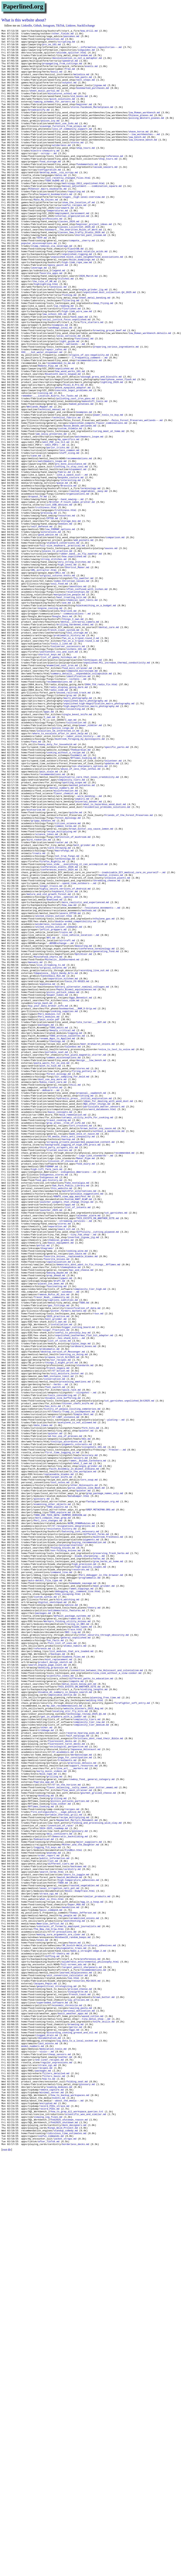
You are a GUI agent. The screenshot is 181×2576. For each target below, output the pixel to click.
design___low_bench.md (91, 1266)
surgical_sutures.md (53, 1155)
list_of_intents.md (77, 1443)
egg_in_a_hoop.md (92, 2276)
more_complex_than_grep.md (53, 1815)
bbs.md (86, 1720)
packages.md (46, 1224)
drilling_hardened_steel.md (75, 743)
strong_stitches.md (53, 665)
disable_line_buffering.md (63, 1671)
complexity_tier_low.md (89, 2060)
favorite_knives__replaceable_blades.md (70, 1502)
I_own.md (49, 854)
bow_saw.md (69, 1080)
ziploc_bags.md (80, 1606)
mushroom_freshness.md (108, 1838)
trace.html (75, 1949)
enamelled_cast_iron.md (62, 792)
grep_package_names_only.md (104, 1786)
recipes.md (72, 2165)
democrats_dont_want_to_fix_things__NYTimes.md (88, 1511)
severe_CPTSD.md (70, 1090)
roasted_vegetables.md (84, 2256)
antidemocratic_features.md (66, 1926)
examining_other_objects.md (52, 1799)
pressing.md (49, 609)
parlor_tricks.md (58, 531)
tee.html (73, 2368)
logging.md (75, 1234)
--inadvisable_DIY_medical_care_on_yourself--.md (132, 1041)
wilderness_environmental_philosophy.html (90, 2348)
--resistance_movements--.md (101, 1083)
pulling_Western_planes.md (146, 135)
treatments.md (67, 2106)
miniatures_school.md (62, 106)
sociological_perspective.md (68, 2090)
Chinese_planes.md (141, 132)
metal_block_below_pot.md (79, 2015)
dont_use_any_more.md (52, 1289)
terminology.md (90, 580)
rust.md (53, 2227)
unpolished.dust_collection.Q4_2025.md (109, 345)
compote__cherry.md (82, 283)
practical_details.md (82, 2109)
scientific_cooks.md (60, 2005)
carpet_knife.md (61, 1766)
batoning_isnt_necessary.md (80, 1832)
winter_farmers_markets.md (68, 1567)
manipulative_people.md (69, 707)
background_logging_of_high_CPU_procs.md (72, 1368)
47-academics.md (63, 2096)
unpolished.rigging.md (77, 299)
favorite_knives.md (56, 1505)
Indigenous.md (49, 1407)
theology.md (57, 1243)
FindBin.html (73, 2214)
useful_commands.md (51, 2557)
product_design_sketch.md (55, 1988)
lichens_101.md (76, 773)
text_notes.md (60, 1773)
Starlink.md (68, 727)
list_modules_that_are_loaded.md (71, 1975)
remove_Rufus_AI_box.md (53, 1547)
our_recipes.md (61, 1626)
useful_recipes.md (74, 240)
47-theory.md (60, 2338)
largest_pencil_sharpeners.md (82, 2354)
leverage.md (39, 315)
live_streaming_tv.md (51, 1152)
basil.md (56, 80)
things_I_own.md (72, 737)
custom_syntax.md (45, 1910)
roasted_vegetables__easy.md (88, 583)
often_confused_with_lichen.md (86, 701)
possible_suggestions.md (87, 1426)
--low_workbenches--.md (144, 155)
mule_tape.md (48, 2122)
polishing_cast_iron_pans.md (76, 472)
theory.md (94, 1923)
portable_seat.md (56, 1256)
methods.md (89, 1086)
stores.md (77, 165)
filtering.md (70, 354)
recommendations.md (89, 426)
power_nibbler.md (90, 864)
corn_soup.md (89, 1769)
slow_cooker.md (61, 2158)
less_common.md (69, 534)
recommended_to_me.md (61, 430)
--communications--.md (76, 730)
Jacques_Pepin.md (45, 2374)
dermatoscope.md (81, 2100)
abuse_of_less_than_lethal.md (80, 917)
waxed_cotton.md (92, 2413)
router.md (61, 1005)
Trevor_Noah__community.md (51, 1551)
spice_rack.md (71, 1662)
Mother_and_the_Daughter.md (80, 2207)
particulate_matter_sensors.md (103, 1322)
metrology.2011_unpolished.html (83, 214)
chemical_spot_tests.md (82, 714)
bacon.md (74, 2325)
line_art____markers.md (72, 2116)
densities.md (55, 41)
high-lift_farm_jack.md (46, 1397)
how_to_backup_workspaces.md (70, 2508)
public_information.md (54, 2224)
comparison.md (115, 639)
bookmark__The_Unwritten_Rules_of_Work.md (73, 269)
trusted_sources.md (59, 1374)
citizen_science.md (67, 982)
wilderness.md (61, 168)
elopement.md (77, 557)
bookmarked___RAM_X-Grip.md (77, 1204)
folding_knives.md (63, 1851)
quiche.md (75, 969)
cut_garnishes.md (116, 1449)
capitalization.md (59, 1508)
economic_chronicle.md (67, 2400)
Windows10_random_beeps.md (72, 2319)
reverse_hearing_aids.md (82, 2073)
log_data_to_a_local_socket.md (77, 2443)
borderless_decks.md (75, 2567)
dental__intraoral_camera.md (80, 740)
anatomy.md (54, 2217)
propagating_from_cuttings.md (62, 70)
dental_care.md (109, 747)
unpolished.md (64, 436)
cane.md (36, 541)
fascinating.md (56, 1537)
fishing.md (69, 348)
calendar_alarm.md (88, 1452)
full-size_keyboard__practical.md (62, 649)
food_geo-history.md (48, 1410)
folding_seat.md (77, 2492)
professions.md (52, 256)
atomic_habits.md (75, 1969)
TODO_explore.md (57, 1802)
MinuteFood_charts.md (48, 1142)
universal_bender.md (88, 956)
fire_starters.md (92, 381)
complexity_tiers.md (71, 930)
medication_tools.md (53, 2453)
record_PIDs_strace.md (54, 2521)
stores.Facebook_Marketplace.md (92, 122)
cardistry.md (72, 2237)
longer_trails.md (51, 1057)
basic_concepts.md (60, 1328)
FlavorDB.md (76, 292)
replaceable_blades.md (59, 1763)
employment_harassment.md (72, 250)
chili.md (74, 1296)
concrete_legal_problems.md (73, 462)
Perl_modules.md (48, 1214)
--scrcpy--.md (47, 178)
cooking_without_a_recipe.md (66, 897)
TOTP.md (42, 279)
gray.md (71, 828)
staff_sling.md (69, 537)
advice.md (71, 1920)
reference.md (114, 181)
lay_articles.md (78, 2394)
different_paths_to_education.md (91, 2008)
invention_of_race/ (60, 2185)
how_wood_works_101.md (70, 439)
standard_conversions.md (63, 645)
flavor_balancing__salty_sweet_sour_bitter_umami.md (82, 2139)
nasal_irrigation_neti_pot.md (59, 2260)
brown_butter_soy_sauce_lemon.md (91, 988)
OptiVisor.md (83, 1139)
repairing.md (76, 224)
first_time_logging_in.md (62, 1737)
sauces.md (111, 652)
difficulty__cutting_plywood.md (97, 1472)
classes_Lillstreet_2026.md (76, 266)
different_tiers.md (60, 2230)
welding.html (94, 2034)
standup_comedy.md (66, 2551)
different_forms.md (96, 1835)
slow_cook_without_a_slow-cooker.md (117, 2002)
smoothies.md (77, 698)
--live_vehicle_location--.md (79, 1116)
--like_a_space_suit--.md (71, 564)
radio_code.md (58, 822)
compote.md (76, 2011)
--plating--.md (114, 1698)
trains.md (65, 1113)
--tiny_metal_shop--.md (94, 2417)
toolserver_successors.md (68, 769)
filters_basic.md (53, 2485)
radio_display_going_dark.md (68, 818)
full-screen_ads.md (73, 2351)
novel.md (42, 2322)
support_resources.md (83, 2113)
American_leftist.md (50, 2302)
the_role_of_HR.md (45, 332)
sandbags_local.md (60, 387)
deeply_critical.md (62, 1230)
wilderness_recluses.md (50, 1103)
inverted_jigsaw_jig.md (83, 1479)
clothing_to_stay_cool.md (71, 554)
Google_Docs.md (62, 734)
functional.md (84, 400)
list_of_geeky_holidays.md (58, 783)
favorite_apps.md (51, 322)
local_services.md (69, 397)
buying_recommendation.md (89, 1845)
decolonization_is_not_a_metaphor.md (77, 64)
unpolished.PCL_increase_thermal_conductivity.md (116, 789)
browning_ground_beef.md (109, 390)
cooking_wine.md (77, 1495)
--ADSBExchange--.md (60, 1126)
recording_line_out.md (94, 1158)
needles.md (65, 622)
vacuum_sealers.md (105, 194)
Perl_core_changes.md (48, 1819)
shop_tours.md (85, 171)
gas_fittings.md (58, 1560)
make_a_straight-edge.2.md (88, 2335)
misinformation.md (66, 943)
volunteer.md (113, 907)
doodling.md (46, 2149)
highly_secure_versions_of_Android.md (65, 1060)
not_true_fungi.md (67, 1021)
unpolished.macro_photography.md (85, 835)
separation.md (57, 1466)
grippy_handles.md (43, 979)
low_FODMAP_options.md (60, 629)
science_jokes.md (46, 995)
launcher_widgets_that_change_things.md (66, 1436)
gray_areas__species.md (62, 1070)
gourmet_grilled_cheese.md (98, 2145)
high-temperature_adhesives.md (78, 2250)
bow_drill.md (89, 31)
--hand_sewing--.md (70, 593)
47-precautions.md (64, 2312)
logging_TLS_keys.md (47, 2211)
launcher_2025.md (51, 1446)
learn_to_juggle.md (76, 2243)
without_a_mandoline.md (108, 1351)
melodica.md (81, 83)
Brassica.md (68, 577)
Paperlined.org (23, 6)
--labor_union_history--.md (82, 877)
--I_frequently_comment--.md (88, 423)
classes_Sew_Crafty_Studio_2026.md (81, 273)
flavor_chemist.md (66, 946)
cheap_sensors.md (59, 2459)
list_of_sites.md (59, 1603)
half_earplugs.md (77, 2077)
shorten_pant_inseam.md (90, 276)
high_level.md (67, 671)
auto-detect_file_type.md (45, 1890)
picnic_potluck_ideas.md (63, 1185)
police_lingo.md (63, 867)
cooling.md (45, 466)
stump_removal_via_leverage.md (51, 289)
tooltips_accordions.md (66, 1724)
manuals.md (35, 1149)
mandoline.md (70, 2283)
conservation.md (54, 1649)
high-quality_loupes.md (90, 1874)
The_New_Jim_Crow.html (49, 2309)
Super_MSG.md (76, 2279)
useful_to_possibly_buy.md (72, 1593)
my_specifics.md (68, 521)
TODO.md (84, 1557)
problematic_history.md (69, 756)
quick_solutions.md (62, 113)
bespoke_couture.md (70, 567)
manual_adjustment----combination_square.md (92, 217)
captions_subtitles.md (63, 1554)
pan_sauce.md (77, 1498)
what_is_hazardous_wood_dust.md (104, 959)
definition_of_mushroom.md (72, 998)
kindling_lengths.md (94, 2021)
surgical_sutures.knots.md (57, 684)
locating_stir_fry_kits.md (70, 2047)
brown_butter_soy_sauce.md (98, 1348)
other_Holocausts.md (84, 1776)
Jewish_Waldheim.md (69, 2247)
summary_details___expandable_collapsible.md (81, 802)
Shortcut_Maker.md (77, 675)
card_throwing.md (59, 1011)
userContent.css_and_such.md (59, 776)
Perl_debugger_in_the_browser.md (101, 1884)
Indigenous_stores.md (54, 1403)
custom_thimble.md (70, 508)
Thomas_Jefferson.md (82, 2289)
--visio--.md (45, 2456)
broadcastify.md (38, 126)
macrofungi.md (64, 1015)
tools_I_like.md (61, 766)
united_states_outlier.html (53, 1093)
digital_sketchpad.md (52, 1917)
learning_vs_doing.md (73, 1619)
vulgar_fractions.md (55, 1590)
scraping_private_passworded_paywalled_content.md (81, 1364)
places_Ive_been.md (51, 1534)
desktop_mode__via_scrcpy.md (59, 201)
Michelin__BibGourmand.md (62, 1145)
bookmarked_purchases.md (92, 99)
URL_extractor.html (44, 678)
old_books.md (79, 109)
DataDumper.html (78, 1789)
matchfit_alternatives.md (79, 1423)
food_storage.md (50, 188)
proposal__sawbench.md (91, 1305)
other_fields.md (63, 34)
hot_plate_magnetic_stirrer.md (85, 1260)
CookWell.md (78, 900)
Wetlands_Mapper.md (39, 482)
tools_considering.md (62, 1668)
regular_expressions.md (56, 2469)
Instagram (49, 25)
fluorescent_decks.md (62, 2083)
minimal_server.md (52, 2505)
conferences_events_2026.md (59, 1034)
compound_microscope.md (82, 799)
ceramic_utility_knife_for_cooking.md (87, 1335)
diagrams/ (47, 1492)
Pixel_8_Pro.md (73, 456)
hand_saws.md (79, 374)
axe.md (66, 717)
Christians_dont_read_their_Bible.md (98, 2080)
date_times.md (43, 1704)
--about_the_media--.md (68, 2515)
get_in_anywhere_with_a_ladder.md (63, 2054)
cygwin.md (65, 1528)
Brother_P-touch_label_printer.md (72, 596)
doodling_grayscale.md (53, 1995)
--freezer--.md (116, 1734)
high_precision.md (84, 1871)
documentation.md (49, 2439)
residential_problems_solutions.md (106, 962)
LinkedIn (26, 25)
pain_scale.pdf (49, 1217)
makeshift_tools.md (94, 475)
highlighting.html (46, 335)
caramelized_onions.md (84, 2296)
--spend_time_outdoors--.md (77, 1054)
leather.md (65, 2462)
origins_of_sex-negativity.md (89, 420)
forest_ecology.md (59, 1283)
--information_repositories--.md (100, 50)
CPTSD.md (52, 616)
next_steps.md (85, 90)
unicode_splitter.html (71, 57)
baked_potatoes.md (81, 479)
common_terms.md (65, 985)
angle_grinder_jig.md (93, 341)
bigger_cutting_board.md (78, 1586)
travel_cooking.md (59, 1338)
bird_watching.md (68, 1913)
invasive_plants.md (117, 1047)
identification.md (78, 805)
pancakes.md (71, 37)
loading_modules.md (59, 2498)
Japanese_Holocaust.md (85, 2093)
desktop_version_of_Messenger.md (63, 1616)
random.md (85, 60)
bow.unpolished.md (74, 662)
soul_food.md (59, 694)
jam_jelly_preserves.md (50, 515)
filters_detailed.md (55, 2482)
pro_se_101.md (51, 47)
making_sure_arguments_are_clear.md (61, 2315)
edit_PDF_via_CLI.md (55, 524)
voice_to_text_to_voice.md (116, 1253)
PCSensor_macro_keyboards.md (47, 220)
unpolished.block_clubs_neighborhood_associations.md (87, 302)
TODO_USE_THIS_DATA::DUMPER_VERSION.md (60, 1812)
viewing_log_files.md (48, 2534)
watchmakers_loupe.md (89, 518)
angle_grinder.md (90, 1753)
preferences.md (90, 2345)
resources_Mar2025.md (86, 2371)
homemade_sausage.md (82, 1894)
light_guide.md (69, 403)
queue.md (62, 573)
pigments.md (91, 1841)
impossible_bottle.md (62, 2028)
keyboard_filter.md (65, 1064)
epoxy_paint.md (58, 312)
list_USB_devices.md (58, 600)
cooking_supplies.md (64, 1207)
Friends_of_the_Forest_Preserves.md (129, 972)
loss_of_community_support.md (72, 149)
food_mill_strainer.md (77, 796)
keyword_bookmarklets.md (56, 227)
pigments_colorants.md (77, 1727)
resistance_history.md (61, 1828)
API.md (51, 1119)
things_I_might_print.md (61, 1629)
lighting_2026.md (111, 452)
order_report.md (48, 2220)
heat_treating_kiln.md (71, 711)
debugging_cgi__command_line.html (77, 1903)
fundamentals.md (86, 191)
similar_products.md (96, 2270)
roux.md (98, 1570)
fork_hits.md (90, 1707)
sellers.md (81, 1743)
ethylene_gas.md (104, 1096)
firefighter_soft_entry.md (132, 2037)
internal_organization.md (72, 253)
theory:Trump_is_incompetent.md (73, 1688)
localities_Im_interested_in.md (58, 871)
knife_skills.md (104, 2420)
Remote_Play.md (48, 433)
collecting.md (75, 845)
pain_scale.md (49, 920)
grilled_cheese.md (80, 2381)
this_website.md (61, 1420)
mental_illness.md (111, 1044)
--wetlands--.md (74, 407)
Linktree (71, 25)
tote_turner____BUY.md (91, 1220)
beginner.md (84, 119)
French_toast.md (79, 2387)
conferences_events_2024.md (59, 1037)
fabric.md (64, 560)
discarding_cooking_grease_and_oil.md (72, 2433)
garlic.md (75, 2426)
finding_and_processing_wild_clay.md (97, 2181)
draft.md (59, 1531)
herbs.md (99, 1864)
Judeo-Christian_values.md (71, 691)
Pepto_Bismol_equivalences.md (76, 1181)
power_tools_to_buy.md (108, 492)
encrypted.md (48, 2518)
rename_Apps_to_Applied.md (57, 1240)
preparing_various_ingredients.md (116, 410)
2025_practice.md (58, 1573)
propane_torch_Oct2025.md (62, 1622)
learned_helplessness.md (75, 2361)
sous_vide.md (70, 1194)
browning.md (76, 2423)
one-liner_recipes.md (49, 2466)
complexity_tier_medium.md (91, 2064)
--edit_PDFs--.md (53, 528)
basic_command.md (51, 2286)
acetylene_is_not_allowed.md (77, 1701)
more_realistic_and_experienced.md (85, 1077)
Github (37, 25)
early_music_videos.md (51, 2119)
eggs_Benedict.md (80, 1191)
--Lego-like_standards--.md (94, 1381)
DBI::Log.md (73, 1953)
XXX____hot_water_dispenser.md (41, 417)
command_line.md (61, 1881)
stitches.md (66, 328)
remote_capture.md (52, 2502)
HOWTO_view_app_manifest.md (72, 1430)
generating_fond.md (106, 1135)
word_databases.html (102, 1325)
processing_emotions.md (75, 1652)
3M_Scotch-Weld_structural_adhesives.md (89, 2328)
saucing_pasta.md (80, 2404)
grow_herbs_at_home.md (108, 1868)
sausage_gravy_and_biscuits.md (101, 446)
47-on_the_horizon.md (66, 2136)
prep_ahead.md (56, 1524)
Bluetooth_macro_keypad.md (63, 443)
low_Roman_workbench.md (144, 129)
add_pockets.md (83, 642)
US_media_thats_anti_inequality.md (71, 1358)
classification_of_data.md (82, 1564)
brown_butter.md (104, 2390)
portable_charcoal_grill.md (63, 2171)
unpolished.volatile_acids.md (87, 296)
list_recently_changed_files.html (68, 207)
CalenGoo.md (73, 1250)
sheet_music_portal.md (44, 103)
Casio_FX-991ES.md (77, 1171)
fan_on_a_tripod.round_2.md (80, 760)
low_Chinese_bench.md (143, 162)
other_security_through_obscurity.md (104, 1956)
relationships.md (77, 704)
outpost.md (69, 93)
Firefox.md (55, 1299)
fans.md (36, 884)
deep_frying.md (103, 358)
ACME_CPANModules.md (81, 1822)
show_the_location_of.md (78, 237)
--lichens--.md (76, 809)
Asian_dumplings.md (82, 305)
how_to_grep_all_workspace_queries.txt (77, 2528)
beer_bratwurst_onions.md (98, 1247)
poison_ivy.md (50, 139)
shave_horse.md (138, 152)
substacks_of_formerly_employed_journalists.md (68, 2305)
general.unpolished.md (76, 1959)
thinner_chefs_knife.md (77, 1678)
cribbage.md (46, 2070)
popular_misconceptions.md (39, 286)
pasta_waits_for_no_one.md (51, 1269)
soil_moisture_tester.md (67, 1642)
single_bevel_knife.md (77, 851)
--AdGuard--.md (49, 1302)
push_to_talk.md (50, 1273)
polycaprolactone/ (71, 1848)
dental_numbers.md (61, 939)
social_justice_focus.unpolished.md (66, 377)
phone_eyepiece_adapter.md (72, 459)
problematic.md (49, 1613)
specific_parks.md (117, 890)
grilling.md (54, 2126)
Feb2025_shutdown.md (64, 2541)
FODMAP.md (51, 1394)
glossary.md (41, 1792)
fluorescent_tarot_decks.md (66, 2087)
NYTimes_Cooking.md (83, 903)
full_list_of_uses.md (62, 1966)
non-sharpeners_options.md (89, 913)
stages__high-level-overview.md (83, 230)
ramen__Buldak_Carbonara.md (87, 1747)
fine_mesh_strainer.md (77, 2142)
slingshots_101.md (94, 1730)
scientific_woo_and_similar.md (85, 2531)
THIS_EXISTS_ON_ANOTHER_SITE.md (97, 1456)
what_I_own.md (83, 1750)
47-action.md (60, 1639)
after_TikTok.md (48, 2564)
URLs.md (60, 681)
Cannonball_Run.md (53, 1165)
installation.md (61, 1583)
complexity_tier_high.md (90, 1541)
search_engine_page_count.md (47, 1992)
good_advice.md (48, 635)
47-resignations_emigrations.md (73, 1825)
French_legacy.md (58, 1636)
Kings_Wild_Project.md (63, 2547)
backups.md (58, 1979)
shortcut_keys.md (49, 779)
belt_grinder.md (84, 1008)
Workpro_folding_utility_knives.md (67, 1939)
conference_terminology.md (97, 1132)
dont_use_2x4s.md (66, 142)
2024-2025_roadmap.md (54, 2188)
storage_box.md (71, 619)
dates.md (60, 204)
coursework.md (64, 243)
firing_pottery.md (84, 1279)
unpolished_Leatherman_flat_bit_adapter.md (84, 1596)
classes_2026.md (68, 260)
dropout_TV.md (37, 590)
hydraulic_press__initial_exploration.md (84, 1312)
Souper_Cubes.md (57, 1188)
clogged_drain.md (46, 2436)
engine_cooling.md (50, 724)
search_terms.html (52, 2240)
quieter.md (86, 1711)
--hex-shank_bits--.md (70, 1600)
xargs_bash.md (43, 1198)
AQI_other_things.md (96, 1318)
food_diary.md (85, 1390)
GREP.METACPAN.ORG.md (100, 1805)
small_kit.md (66, 1469)
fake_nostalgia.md (77, 1413)
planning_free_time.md (105, 2031)
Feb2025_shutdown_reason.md (69, 2538)
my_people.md (67, 2292)
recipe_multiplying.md (61, 992)
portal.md (43, 1488)
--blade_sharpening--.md (88, 1861)
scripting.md (66, 44)
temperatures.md (57, 247)
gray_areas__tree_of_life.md (66, 1341)
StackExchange (86, 25)
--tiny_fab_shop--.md (82, 1475)
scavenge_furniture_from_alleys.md (63, 145)
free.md (70, 77)
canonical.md (57, 338)
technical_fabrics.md (66, 495)
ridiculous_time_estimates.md (66, 2554)
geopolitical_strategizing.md (56, 2377)
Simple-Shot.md (83, 1691)
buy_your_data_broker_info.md (48, 1201)
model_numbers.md (32, 2449)
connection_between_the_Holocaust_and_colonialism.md (107, 1998)
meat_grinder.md (104, 1897)
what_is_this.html (52, 2273)
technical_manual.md (51, 485)
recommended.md (124, 1377)
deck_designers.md (74, 2544)
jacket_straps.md (65, 2560)
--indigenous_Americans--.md (77, 1400)
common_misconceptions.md (64, 1263)
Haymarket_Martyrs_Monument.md (77, 2178)
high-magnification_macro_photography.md (91, 841)
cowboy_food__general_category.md (92, 2129)
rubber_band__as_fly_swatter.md (80, 658)
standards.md (84, 1632)
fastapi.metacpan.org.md (102, 1796)
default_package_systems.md (72, 1933)
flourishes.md (71, 364)
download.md (54, 1073)
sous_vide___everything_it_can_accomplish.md (77, 1031)
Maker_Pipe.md (85, 1384)
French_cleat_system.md (63, 750)
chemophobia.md (71, 1515)
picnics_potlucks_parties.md (70, 2155)
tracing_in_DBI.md (77, 1943)
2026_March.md (88, 325)
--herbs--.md (59, 1655)
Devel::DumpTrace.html (80, 2263)
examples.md (60, 384)
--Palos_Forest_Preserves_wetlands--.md (136, 498)
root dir (6, 2572)
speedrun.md (70, 67)
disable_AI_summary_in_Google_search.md (65, 2024)
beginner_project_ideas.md (94, 263)
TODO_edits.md (58, 1227)
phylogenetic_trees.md (71, 2332)
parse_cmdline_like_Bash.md (86, 1779)
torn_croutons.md (80, 1345)
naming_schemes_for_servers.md (54, 116)
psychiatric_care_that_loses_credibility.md (89, 926)
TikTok (60, 25)
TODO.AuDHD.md (54, 211)
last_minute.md (48, 2446)
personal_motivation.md (79, 2407)
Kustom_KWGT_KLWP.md (78, 1433)
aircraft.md (67, 1122)
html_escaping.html (67, 1907)
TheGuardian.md (80, 894)
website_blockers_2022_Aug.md (83, 2044)
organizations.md (77, 586)
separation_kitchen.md (63, 1168)
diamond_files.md (73, 1982)
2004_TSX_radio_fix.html (101, 815)
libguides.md (86, 54)
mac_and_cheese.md (81, 1518)
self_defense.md (41, 626)
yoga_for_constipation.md (75, 2103)
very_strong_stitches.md (74, 668)
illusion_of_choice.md (63, 1387)
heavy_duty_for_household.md (57, 887)
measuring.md (83, 1129)
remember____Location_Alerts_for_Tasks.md (49, 469)
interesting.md (71, 570)
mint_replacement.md (58, 1985)
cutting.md (86, 1309)
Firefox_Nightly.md (52, 1028)
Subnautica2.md (44, 2201)
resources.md (66, 613)
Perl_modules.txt (49, 1211)
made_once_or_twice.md (84, 1354)
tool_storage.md (77, 753)
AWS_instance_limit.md (59, 1645)
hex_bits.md (53, 1681)
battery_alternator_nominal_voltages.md (82, 1178)
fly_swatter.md (83, 688)
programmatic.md (89, 1887)
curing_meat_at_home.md (108, 511)
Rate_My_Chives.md (46, 233)
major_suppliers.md (89, 2204)
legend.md (58, 318)
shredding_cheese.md (106, 1051)
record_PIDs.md (49, 2524)
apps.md (49, 848)
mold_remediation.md (72, 1332)
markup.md (68, 1361)
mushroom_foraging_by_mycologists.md (80, 881)
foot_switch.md (55, 1658)
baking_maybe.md (57, 1521)
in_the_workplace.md (82, 1760)
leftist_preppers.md (53, 1109)
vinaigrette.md (78, 2384)
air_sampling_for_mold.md (72, 1286)
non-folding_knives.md (66, 1854)
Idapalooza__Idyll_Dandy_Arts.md (56, 1162)
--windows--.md (69, 1544)
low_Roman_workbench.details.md (150, 394)
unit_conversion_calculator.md (67, 2364)
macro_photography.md (78, 832)
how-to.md (48, 2488)
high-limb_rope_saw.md (77, 309)
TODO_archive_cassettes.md (67, 1237)
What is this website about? (23, 20)
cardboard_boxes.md (83, 1609)
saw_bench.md (137, 158)
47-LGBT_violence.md (65, 1694)
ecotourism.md (36, 966)
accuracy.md (90, 1740)
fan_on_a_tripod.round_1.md (80, 763)
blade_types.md (82, 1946)
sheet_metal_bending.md (94, 351)
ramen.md (74, 1936)
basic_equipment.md (60, 1485)
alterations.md (51, 632)
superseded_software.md (52, 2397)
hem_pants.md (83, 86)
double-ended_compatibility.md (75, 1100)
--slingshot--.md (85, 1665)
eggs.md (74, 2430)
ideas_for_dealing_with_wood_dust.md (108, 1315)
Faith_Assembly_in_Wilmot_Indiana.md (74, 1756)
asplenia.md (47, 1175)
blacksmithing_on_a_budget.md (96, 720)
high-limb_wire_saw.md (77, 367)
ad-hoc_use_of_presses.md (65, 1717)
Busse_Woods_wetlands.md (80, 505)
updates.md (112, 910)
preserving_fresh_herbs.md (111, 1858)
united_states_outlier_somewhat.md (58, 1106)
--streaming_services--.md (74, 1459)
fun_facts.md (55, 1962)
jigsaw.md (99, 96)
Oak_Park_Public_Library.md (70, 1417)
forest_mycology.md (67, 975)
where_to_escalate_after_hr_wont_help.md (60, 874)
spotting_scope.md (74, 933)
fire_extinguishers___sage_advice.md (56, 2168)
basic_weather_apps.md (73, 2410)
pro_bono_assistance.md (70, 550)
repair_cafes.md (55, 413)
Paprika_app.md (44, 2132)
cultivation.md (76, 861)
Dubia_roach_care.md (53, 1292)
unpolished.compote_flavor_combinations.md (98, 501)
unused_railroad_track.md (73, 825)
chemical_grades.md (60, 1482)
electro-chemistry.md (45, 175)
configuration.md (49, 198)
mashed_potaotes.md (82, 936)
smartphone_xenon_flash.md (118, 449)
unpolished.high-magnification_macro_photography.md (99, 838)
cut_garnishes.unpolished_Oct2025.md (129, 1675)
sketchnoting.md (74, 2299)
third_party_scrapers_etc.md (59, 1371)
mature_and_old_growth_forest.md (49, 1067)
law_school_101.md (54, 371)
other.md (46, 2067)
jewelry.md (82, 952)
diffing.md (52, 2341)
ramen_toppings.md (81, 1900)
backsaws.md (78, 2234)
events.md (91, 73)
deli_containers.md (59, 2194)
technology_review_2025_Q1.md (86, 2051)
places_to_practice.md (57, 655)
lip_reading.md (64, 361)
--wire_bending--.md (88, 949)
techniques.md (92, 786)
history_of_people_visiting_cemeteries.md (72, 1685)
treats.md (39, 1018)
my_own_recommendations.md (64, 2041)
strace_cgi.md (49, 2266)
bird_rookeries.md (39, 1001)
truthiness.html (46, 603)
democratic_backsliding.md (70, 2198)
